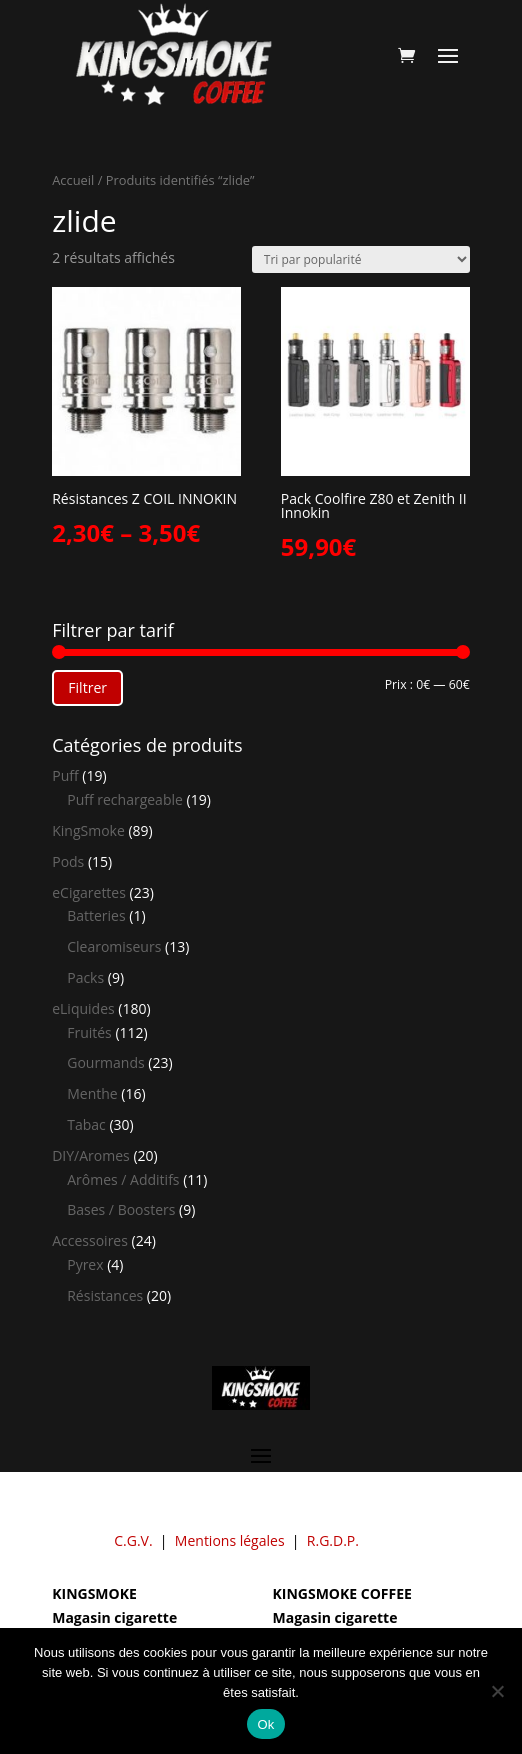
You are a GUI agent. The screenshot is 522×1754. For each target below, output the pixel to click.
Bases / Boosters (121, 1209)
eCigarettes (89, 892)
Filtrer (87, 687)
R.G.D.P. (333, 1540)
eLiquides (83, 1008)
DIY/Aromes (91, 1155)
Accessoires (90, 1240)
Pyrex (85, 1264)
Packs (85, 977)
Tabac (86, 1124)
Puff (65, 775)
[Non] (497, 1691)
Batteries (96, 915)
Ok (265, 1724)
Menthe (92, 1093)
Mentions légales (230, 1540)
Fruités (89, 1032)
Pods (68, 861)
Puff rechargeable (125, 799)
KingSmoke (88, 830)
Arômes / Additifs (123, 1179)
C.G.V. (133, 1540)
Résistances (105, 1295)
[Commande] (361, 259)
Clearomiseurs (114, 946)
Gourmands (105, 1062)
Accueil (73, 180)
